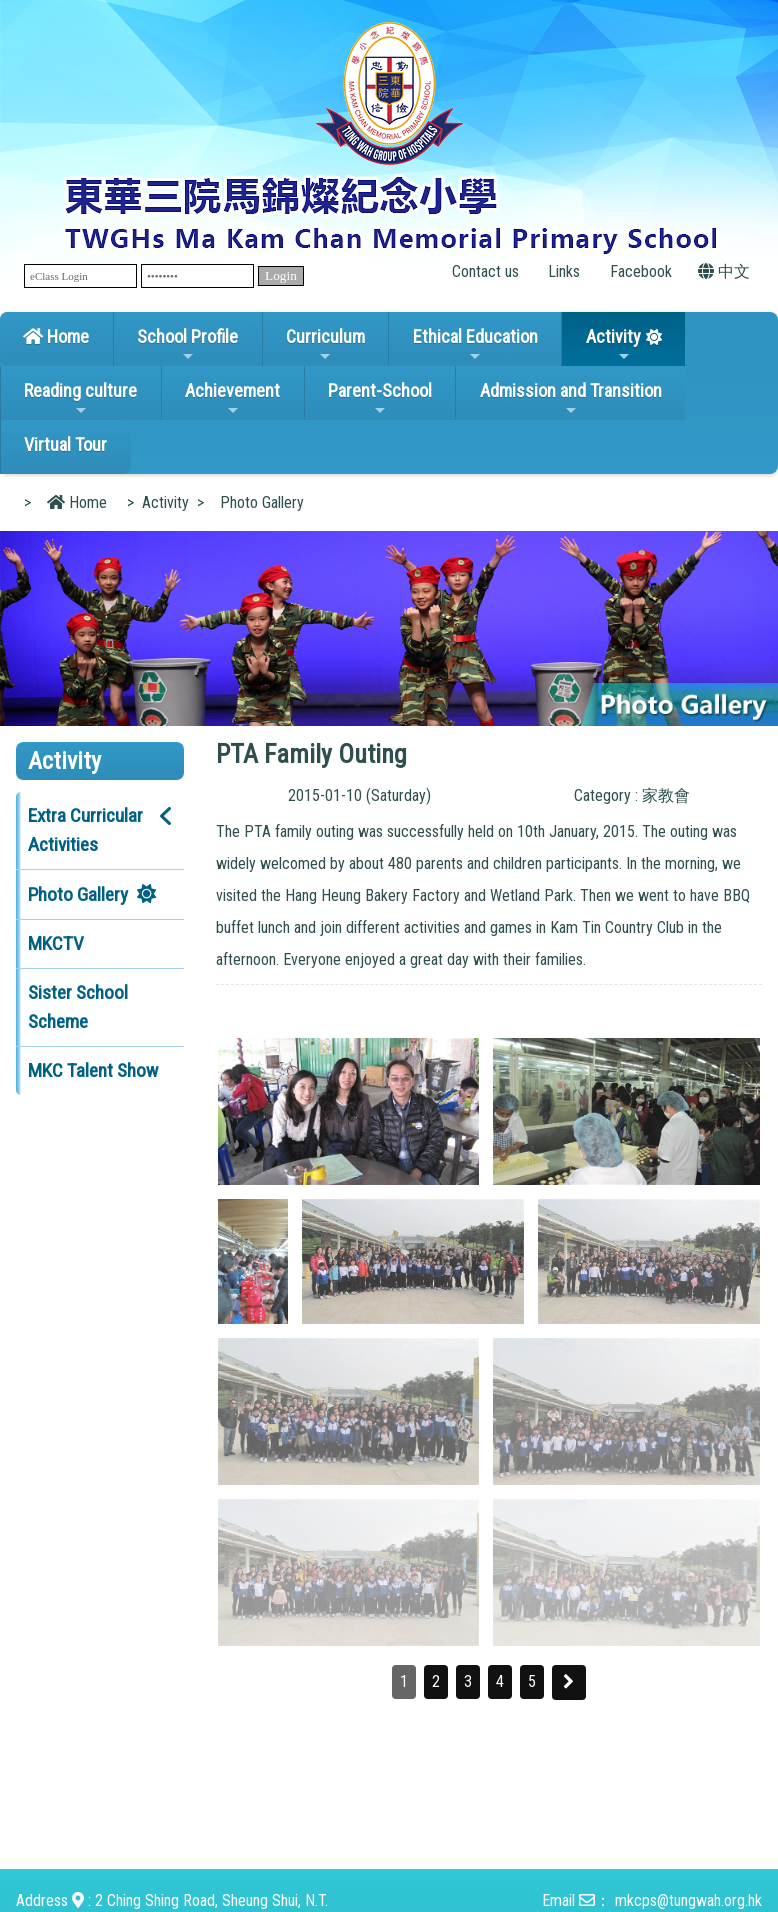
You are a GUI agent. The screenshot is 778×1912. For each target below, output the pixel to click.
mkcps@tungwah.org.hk (688, 1900)
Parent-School (380, 399)
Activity (613, 345)
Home (56, 336)
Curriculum (325, 345)
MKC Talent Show (93, 1070)
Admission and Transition (571, 399)
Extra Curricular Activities (85, 830)
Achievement (232, 399)
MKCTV (56, 943)
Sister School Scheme (78, 1007)
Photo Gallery (78, 894)
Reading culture (80, 399)
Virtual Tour (65, 444)
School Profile (187, 345)
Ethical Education (475, 345)
